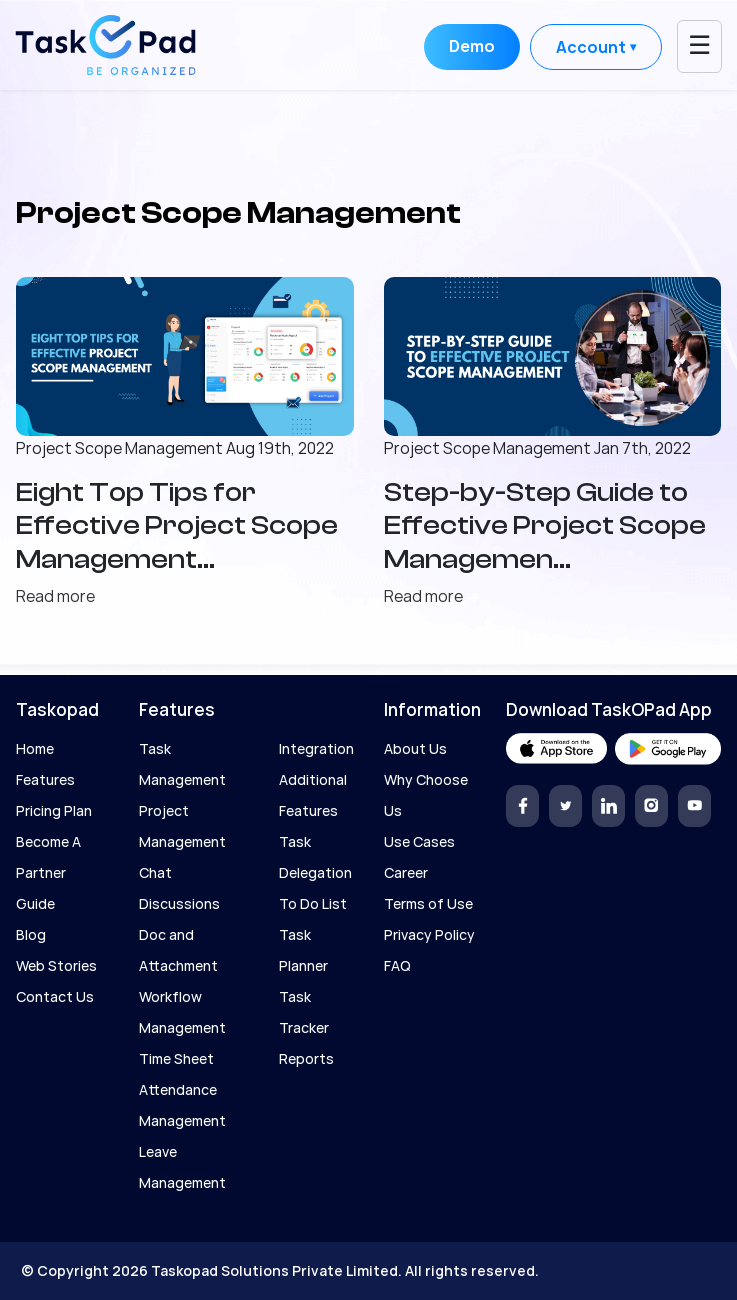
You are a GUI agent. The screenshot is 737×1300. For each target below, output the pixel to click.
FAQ (397, 965)
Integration (316, 748)
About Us (415, 748)
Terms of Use (428, 903)
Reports (306, 1058)
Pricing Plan (54, 810)
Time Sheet (176, 1058)
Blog (31, 934)
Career (406, 872)
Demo (472, 46)
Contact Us (55, 996)
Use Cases (419, 841)
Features (45, 779)
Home (35, 748)
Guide (35, 903)
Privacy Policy (429, 934)
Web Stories (56, 965)
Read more (63, 596)
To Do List (313, 903)
